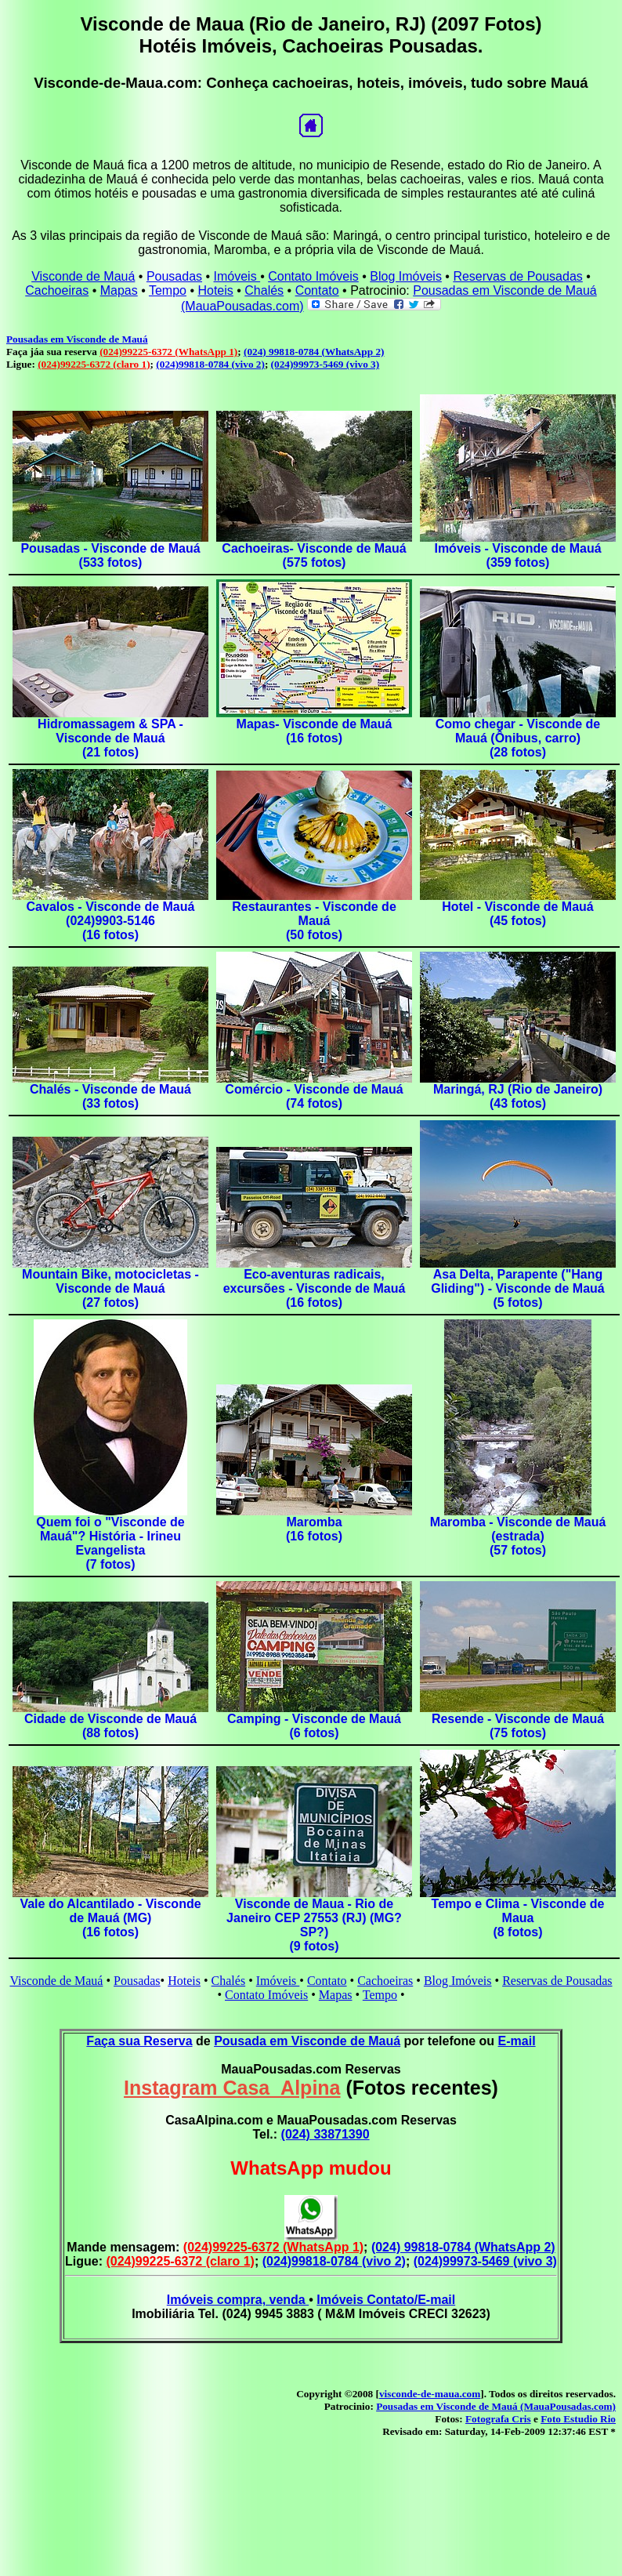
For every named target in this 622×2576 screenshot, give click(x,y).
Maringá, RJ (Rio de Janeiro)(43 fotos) (517, 1096)
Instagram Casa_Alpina (232, 2088)
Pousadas (174, 276)
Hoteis (215, 290)
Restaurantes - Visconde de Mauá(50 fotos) (314, 921)
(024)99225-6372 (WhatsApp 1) (168, 351)
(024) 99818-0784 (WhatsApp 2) (314, 351)
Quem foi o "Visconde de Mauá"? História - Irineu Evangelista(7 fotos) (110, 1543)
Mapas (119, 290)
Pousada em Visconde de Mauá (307, 2041)
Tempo (167, 290)
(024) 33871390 (325, 2134)
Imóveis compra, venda (238, 2299)
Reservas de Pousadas (517, 276)
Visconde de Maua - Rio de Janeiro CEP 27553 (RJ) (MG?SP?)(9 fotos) (314, 1925)
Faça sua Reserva (139, 2041)
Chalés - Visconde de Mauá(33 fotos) (110, 1096)
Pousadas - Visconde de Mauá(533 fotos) (110, 555)
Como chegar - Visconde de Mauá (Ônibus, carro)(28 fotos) (518, 738)
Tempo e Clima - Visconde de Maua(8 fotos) (518, 1918)
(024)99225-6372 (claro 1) (94, 364)
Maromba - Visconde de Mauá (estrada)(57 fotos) (518, 1536)
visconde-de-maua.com (429, 2394)
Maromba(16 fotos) (314, 1529)
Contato (317, 290)
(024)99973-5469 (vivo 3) (325, 364)
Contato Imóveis (313, 276)
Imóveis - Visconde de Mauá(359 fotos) (517, 555)
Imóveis (237, 276)
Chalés (264, 290)
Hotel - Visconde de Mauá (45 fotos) (518, 913)
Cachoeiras (57, 290)
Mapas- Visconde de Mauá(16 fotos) (314, 731)
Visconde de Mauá (83, 276)
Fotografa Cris (498, 2419)
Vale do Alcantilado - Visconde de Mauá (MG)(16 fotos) (110, 1918)
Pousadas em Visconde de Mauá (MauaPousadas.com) (496, 2406)
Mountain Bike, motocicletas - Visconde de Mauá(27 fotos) (110, 1288)
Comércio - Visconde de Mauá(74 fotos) (314, 1096)
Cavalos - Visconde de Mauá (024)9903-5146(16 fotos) (111, 921)
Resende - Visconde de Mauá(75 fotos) (518, 1726)
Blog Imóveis (406, 276)
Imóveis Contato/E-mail (385, 2299)
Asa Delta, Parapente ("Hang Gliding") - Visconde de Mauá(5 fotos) (518, 1288)
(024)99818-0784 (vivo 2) (210, 364)
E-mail (517, 2041)
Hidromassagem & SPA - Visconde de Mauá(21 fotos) (110, 738)
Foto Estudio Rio (578, 2419)
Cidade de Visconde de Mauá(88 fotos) (110, 1726)
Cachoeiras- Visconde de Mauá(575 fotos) (314, 555)
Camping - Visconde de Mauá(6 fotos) (314, 1726)
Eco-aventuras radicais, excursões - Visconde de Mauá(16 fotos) (314, 1288)
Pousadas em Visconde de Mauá (77, 339)
